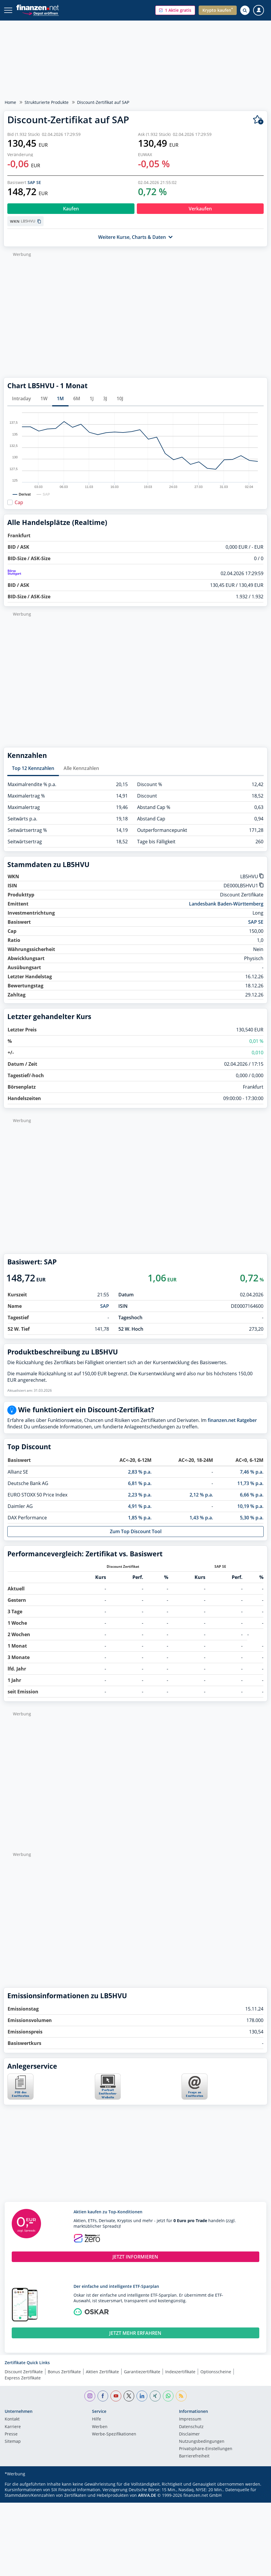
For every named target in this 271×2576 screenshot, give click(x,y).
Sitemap (13, 2441)
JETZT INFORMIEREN (135, 2257)
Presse (11, 2434)
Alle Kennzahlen (81, 768)
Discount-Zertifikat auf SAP (103, 102)
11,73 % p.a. (250, 1483)
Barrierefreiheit (194, 2456)
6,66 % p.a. (251, 1494)
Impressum (190, 2419)
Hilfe (96, 2419)
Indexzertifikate (180, 2371)
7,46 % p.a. (251, 1472)
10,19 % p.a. (250, 1506)
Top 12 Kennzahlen (33, 768)
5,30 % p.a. (251, 1517)
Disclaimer (189, 2434)
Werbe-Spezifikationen (114, 2434)
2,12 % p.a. (201, 1494)
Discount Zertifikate (24, 2371)
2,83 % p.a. (139, 1472)
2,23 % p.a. (139, 1494)
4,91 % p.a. (139, 1506)
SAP (104, 1306)
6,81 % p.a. (139, 1483)
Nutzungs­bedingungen (201, 2441)
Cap (19, 502)
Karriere (13, 2427)
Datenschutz (191, 2427)
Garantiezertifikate (142, 2371)
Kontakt (12, 2419)
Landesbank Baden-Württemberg (226, 904)
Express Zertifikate (23, 2378)
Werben (100, 2427)
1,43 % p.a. (201, 1517)
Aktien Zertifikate (102, 2371)
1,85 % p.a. (139, 1517)
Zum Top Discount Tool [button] (135, 1531)
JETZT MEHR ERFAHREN (135, 2333)
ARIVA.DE (147, 2495)
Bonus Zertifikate (64, 2371)
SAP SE (34, 182)
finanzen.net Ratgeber (232, 1420)
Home (10, 102)
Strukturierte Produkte (47, 102)
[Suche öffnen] (245, 10)
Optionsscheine (215, 2371)
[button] (175, 10)
